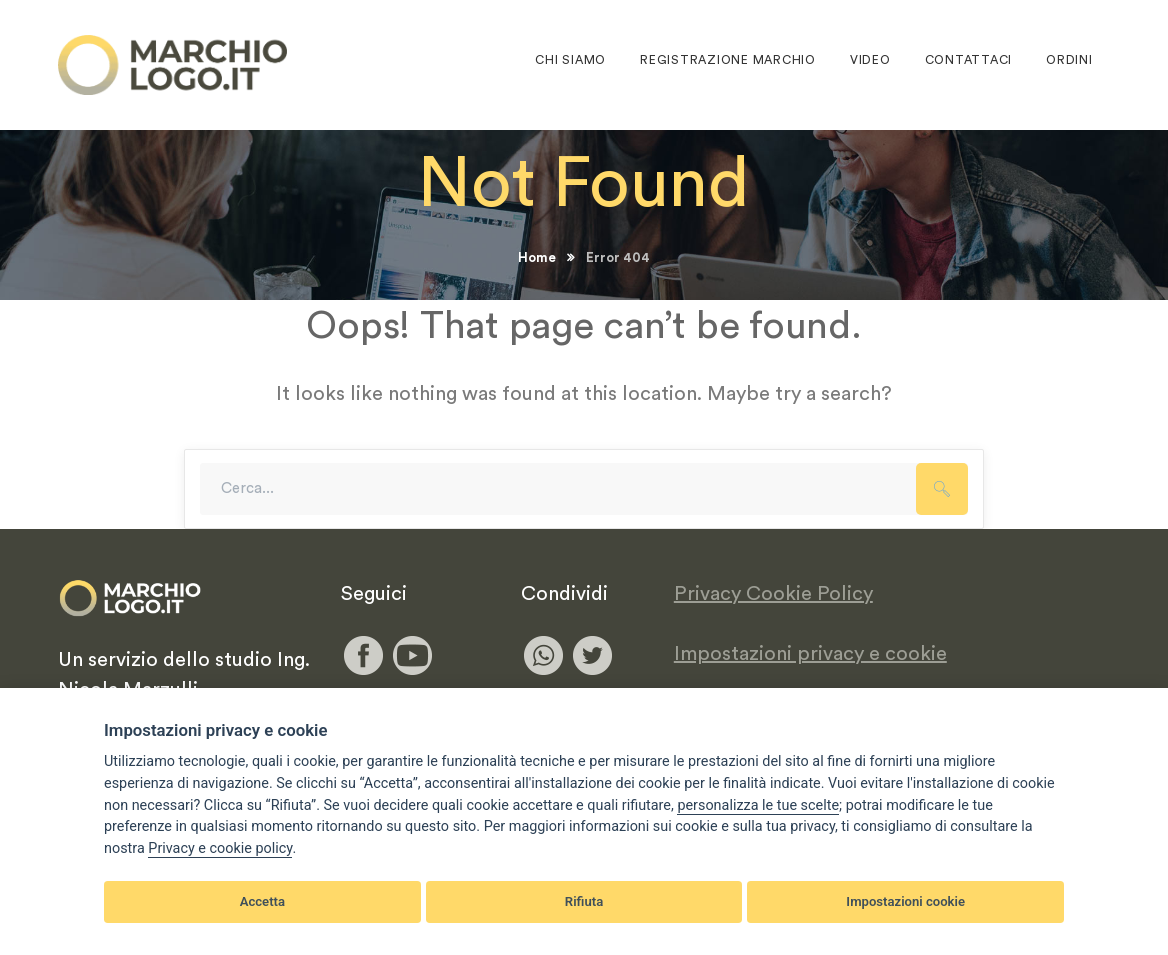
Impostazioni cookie (905, 901)
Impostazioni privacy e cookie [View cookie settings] (810, 654)
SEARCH (942, 489)
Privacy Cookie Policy (773, 594)
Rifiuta (584, 901)
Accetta (262, 901)
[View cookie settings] (758, 806)
